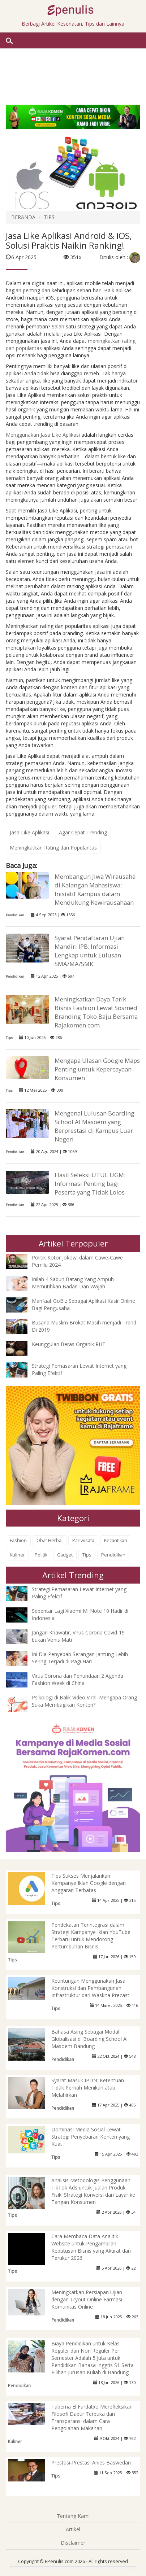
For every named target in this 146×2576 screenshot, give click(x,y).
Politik (41, 1555)
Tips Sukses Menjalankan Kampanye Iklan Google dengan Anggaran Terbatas (88, 1883)
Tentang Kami (73, 2515)
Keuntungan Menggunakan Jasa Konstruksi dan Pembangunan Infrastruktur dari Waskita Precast (90, 1988)
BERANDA (23, 217)
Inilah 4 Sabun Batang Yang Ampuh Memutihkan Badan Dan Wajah (73, 1283)
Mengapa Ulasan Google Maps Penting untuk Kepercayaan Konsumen (97, 1069)
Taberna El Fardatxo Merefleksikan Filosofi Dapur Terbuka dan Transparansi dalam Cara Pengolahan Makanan (92, 2417)
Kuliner (17, 1555)
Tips (9, 1037)
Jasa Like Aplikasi (29, 832)
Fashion (18, 1540)
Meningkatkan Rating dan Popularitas (53, 847)
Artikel (73, 2529)
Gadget (65, 1555)
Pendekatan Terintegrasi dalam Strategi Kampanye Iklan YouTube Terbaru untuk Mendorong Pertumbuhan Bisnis (90, 1935)
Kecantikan (115, 1540)
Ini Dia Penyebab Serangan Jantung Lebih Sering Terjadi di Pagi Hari (80, 1658)
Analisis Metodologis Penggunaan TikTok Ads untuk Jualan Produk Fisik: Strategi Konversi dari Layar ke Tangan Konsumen (93, 2191)
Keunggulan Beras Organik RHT (69, 1344)
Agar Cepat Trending (83, 832)
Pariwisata (83, 1540)
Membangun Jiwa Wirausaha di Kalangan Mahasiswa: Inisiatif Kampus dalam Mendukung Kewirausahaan (95, 889)
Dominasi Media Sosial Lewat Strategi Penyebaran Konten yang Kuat (90, 2136)
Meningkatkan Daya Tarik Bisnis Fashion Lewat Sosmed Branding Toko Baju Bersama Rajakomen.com (96, 1012)
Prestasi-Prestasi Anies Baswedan (91, 2462)
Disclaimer (73, 2542)
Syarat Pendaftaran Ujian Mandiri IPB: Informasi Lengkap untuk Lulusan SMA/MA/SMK (90, 951)
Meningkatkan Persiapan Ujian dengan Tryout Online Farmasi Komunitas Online (86, 2299)
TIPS (49, 217)
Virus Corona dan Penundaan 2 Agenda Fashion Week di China (77, 1679)
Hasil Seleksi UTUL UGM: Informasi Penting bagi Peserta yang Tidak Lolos (90, 1183)
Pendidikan (15, 915)
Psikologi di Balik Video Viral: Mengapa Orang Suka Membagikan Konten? (84, 1701)
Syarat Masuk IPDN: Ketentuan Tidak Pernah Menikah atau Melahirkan (87, 2087)
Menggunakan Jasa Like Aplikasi (43, 434)
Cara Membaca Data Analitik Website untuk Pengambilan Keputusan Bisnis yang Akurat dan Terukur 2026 (91, 2247)
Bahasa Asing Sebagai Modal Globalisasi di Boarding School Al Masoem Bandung (89, 2038)
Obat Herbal (49, 1540)
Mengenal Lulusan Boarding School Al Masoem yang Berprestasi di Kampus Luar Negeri (94, 1126)
